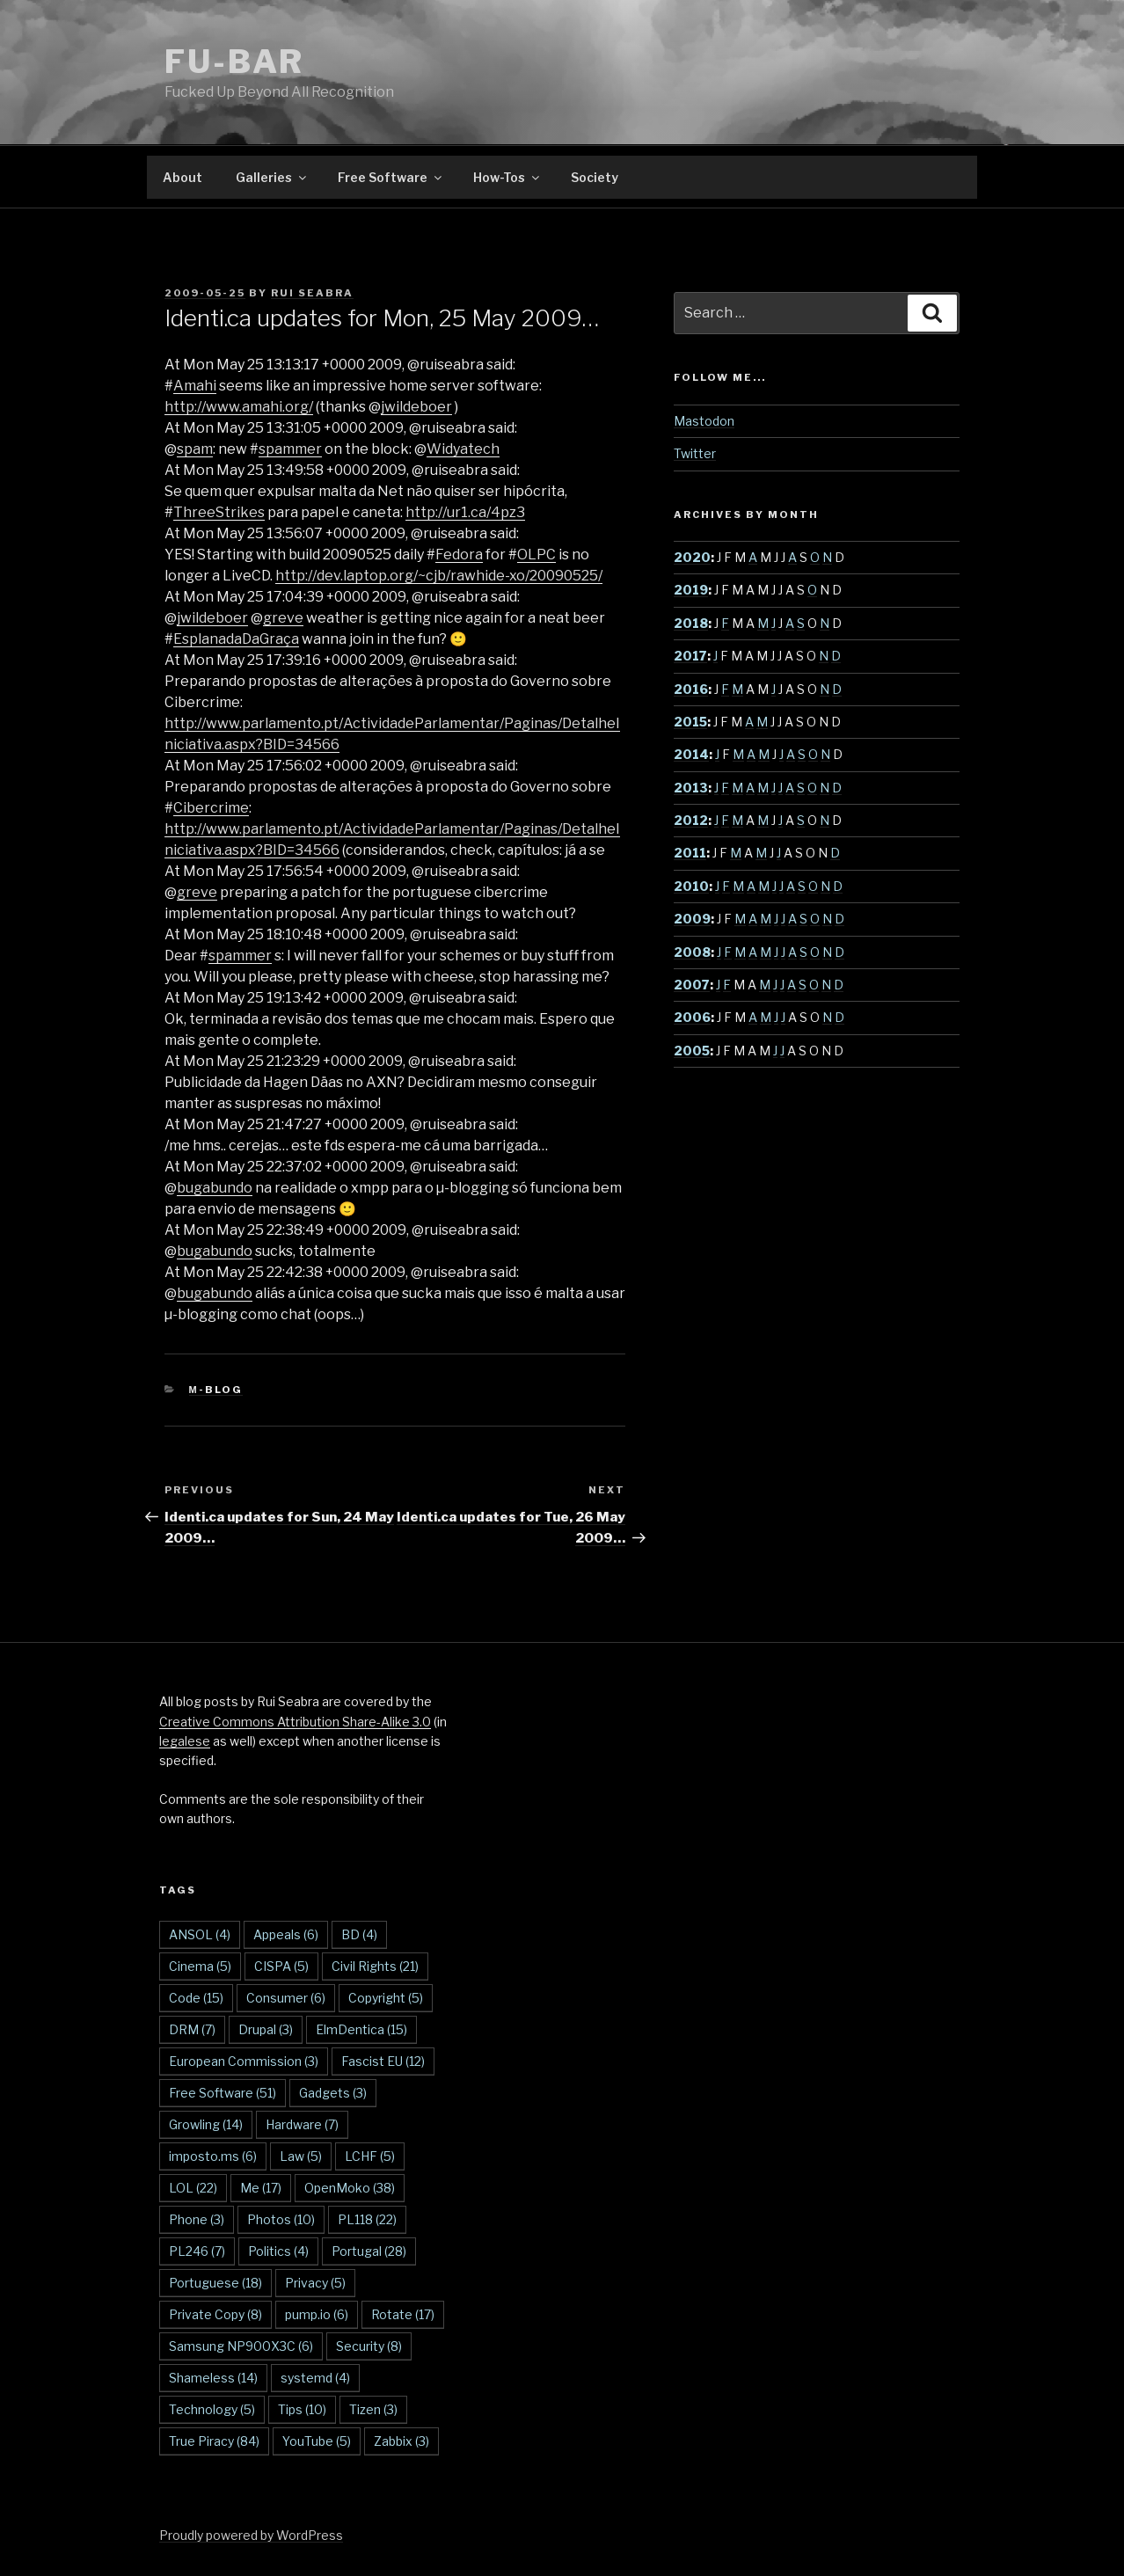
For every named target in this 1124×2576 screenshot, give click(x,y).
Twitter (695, 453)
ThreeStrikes (219, 512)
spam (195, 449)
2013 (691, 787)
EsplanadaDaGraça (236, 639)
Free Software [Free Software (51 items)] (222, 2092)
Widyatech (463, 449)
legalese (184, 1740)
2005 (692, 1050)
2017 (690, 655)
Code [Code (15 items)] (196, 1997)
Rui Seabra (312, 293)
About (182, 177)
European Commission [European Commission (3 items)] (243, 2061)
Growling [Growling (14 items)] (206, 2124)
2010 (691, 886)
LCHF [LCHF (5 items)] (370, 2156)
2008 (692, 952)
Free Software (391, 177)
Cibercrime (211, 807)
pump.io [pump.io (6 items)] (316, 2314)
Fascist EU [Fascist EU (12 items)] (383, 2061)
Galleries (272, 177)
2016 (691, 689)
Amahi (194, 385)
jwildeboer (416, 406)
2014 (691, 754)
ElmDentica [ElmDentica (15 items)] (361, 2029)
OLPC (536, 554)
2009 (692, 918)
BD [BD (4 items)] (359, 1934)
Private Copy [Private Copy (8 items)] (215, 2314)
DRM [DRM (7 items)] (192, 2029)
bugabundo (214, 1187)
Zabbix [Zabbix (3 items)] (401, 2441)
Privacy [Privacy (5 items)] (315, 2282)
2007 (692, 984)
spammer (290, 449)
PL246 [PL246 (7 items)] (197, 2251)
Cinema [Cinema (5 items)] (200, 1966)
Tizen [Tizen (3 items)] (373, 2409)
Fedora (459, 554)
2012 (691, 820)
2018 (691, 623)
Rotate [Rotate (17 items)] (402, 2314)
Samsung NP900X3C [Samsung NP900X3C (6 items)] (241, 2346)
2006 (692, 1017)
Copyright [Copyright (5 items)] (385, 1997)
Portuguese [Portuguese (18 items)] (215, 2282)
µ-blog (216, 1389)
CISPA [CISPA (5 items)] (281, 1966)
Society (594, 177)
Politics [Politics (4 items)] (278, 2251)
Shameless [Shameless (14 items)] (213, 2377)
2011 (690, 852)
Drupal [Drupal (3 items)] (265, 2029)
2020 (692, 557)
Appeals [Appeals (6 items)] (285, 1934)
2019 (691, 589)
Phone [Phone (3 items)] (196, 2219)
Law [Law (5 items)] (301, 2156)
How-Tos (507, 177)
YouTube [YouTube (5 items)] (316, 2441)
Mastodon (704, 420)
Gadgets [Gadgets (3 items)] (333, 2092)
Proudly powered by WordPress (251, 2535)
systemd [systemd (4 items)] (315, 2377)
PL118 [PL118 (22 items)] (367, 2219)
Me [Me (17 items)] (260, 2187)
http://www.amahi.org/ (238, 406)
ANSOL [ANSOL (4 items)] (199, 1934)
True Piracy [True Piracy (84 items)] (214, 2441)
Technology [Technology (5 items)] (212, 2409)
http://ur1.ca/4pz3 (465, 512)
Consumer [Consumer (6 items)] (285, 1997)
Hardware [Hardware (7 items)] (302, 2124)
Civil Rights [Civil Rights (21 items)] (375, 1966)
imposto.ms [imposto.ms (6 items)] (213, 2156)
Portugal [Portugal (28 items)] (369, 2251)
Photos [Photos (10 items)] (281, 2219)
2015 (690, 721)
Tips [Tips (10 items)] (302, 2409)
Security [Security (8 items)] (369, 2346)
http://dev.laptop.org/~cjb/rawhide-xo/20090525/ (438, 575)
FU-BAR (234, 61)
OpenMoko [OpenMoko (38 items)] (349, 2187)
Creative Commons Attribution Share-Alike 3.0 (295, 1721)
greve (283, 617)
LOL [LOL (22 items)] (193, 2187)
